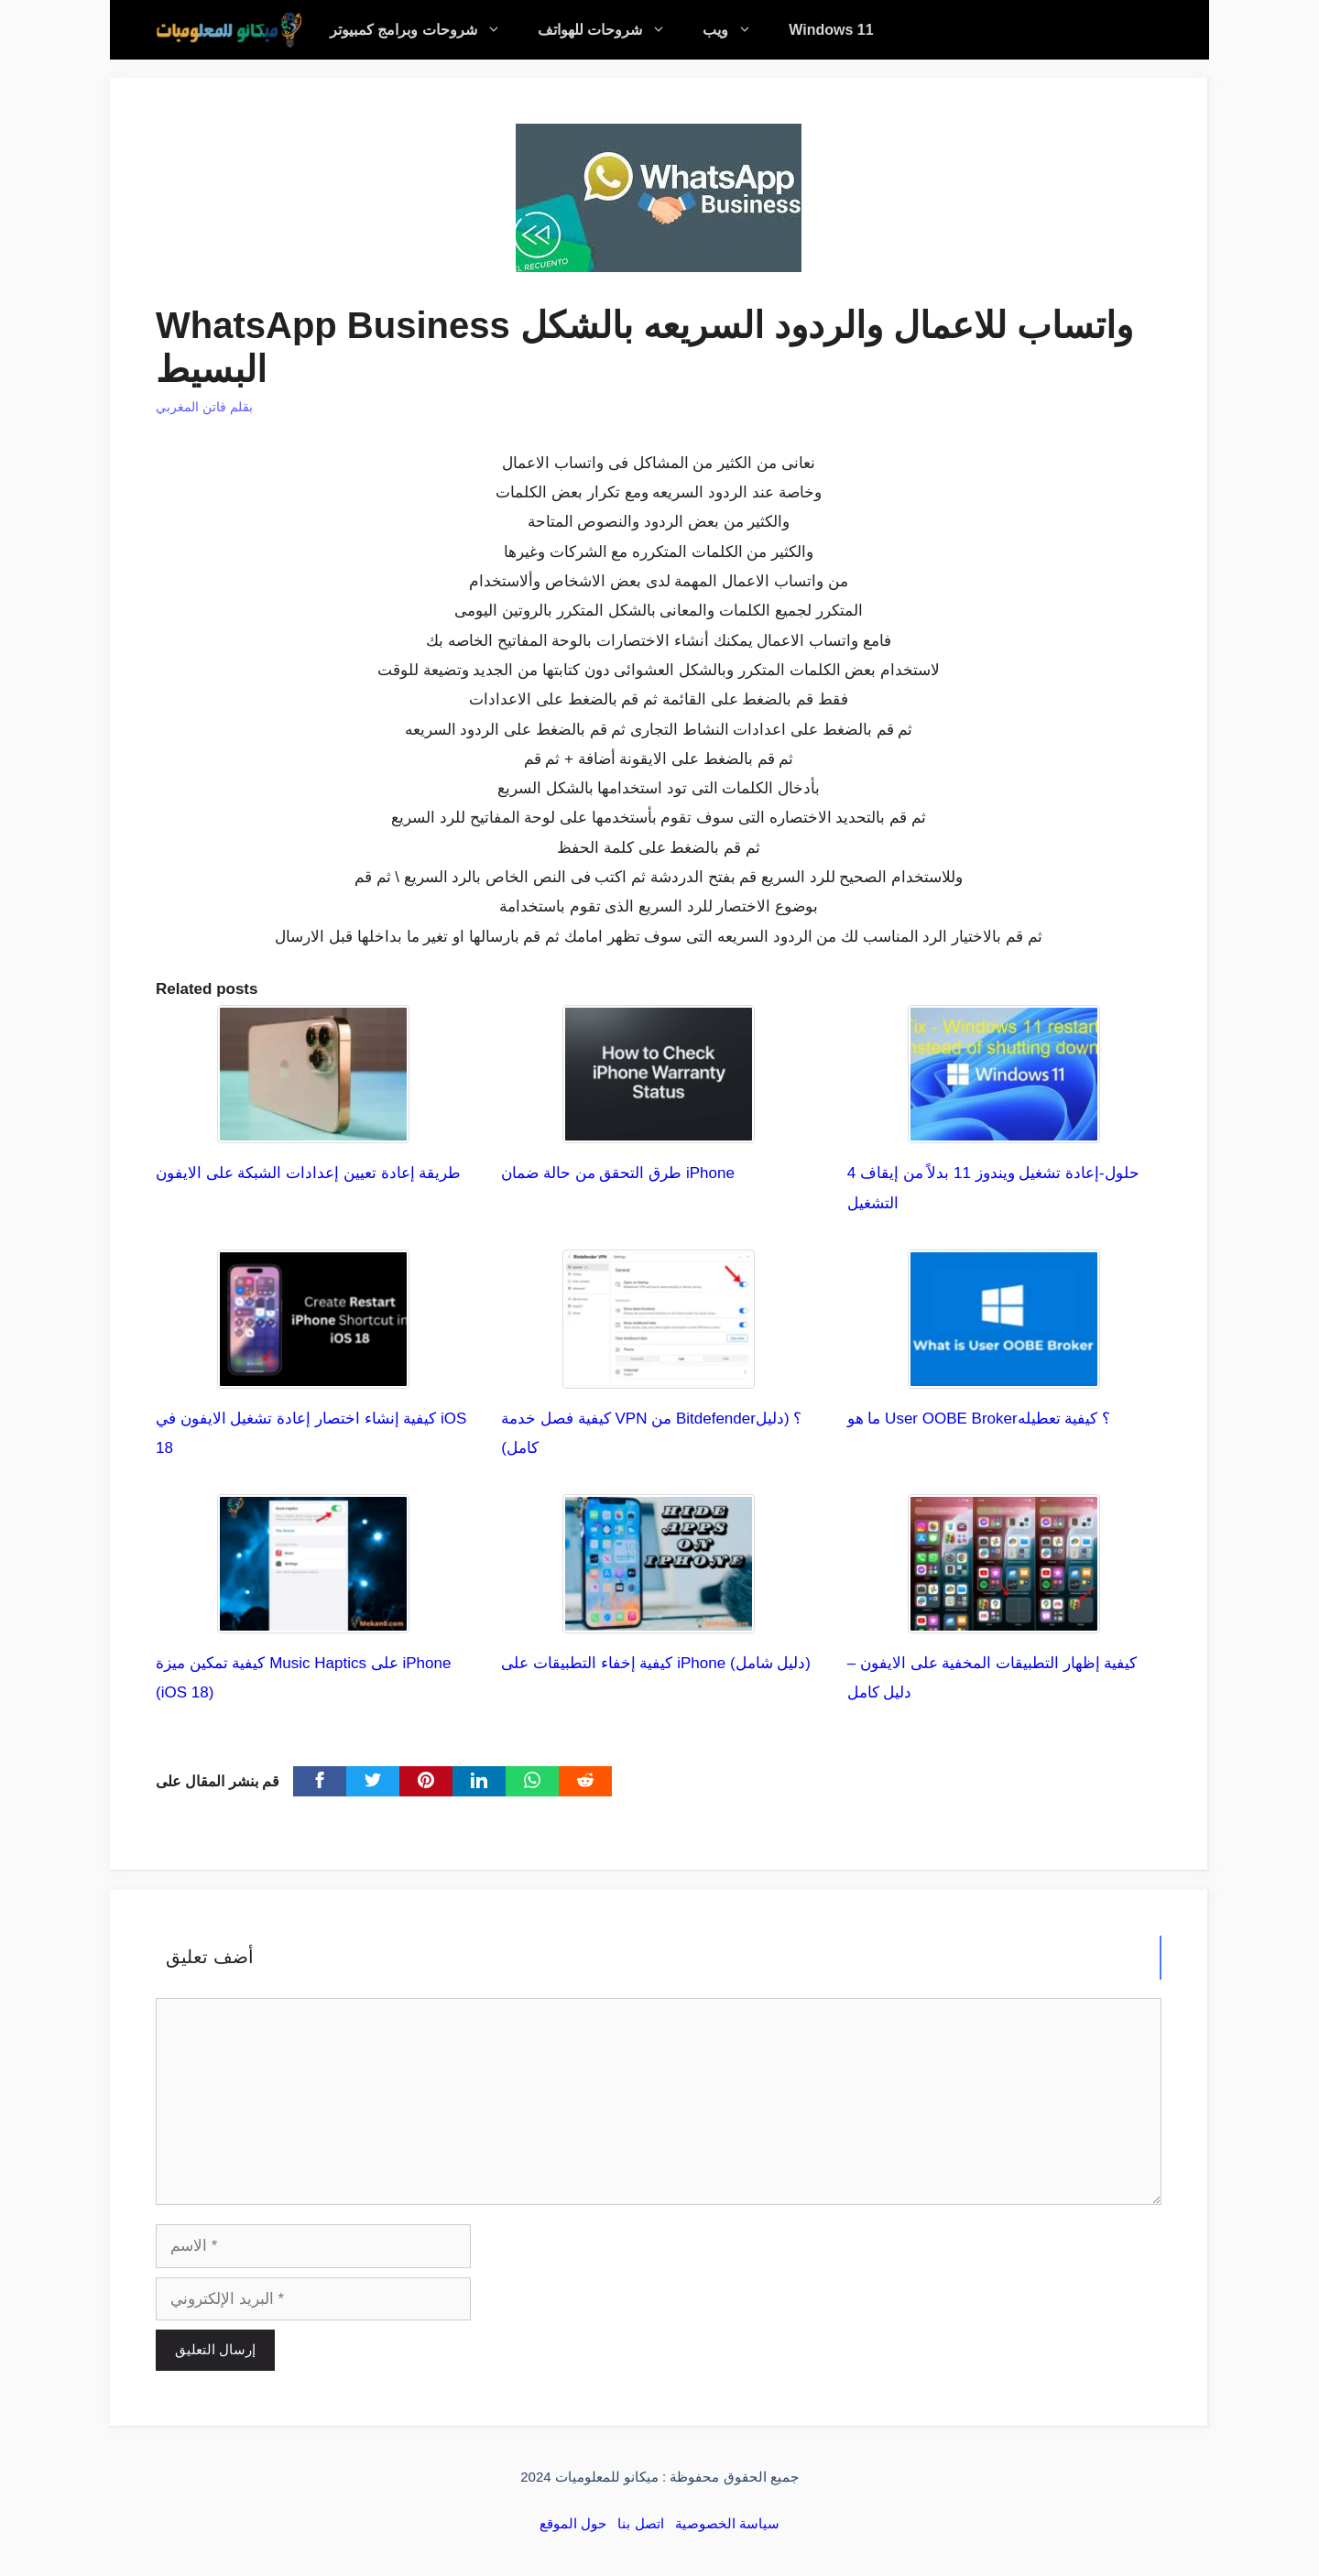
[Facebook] (319, 1781)
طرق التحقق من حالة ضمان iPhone (618, 1173)
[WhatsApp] (532, 1781)
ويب (736, 30)
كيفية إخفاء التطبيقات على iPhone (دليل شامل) (656, 1663)
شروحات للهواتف (611, 30)
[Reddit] (585, 1781)
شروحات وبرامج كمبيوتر (424, 30)
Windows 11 (831, 30)
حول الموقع (573, 2523)
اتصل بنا (640, 2523)
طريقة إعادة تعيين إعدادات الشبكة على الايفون (308, 1173)
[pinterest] (425, 1781)
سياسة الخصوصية (727, 2523)
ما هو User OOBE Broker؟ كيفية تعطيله (978, 1418)
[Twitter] (372, 1781)
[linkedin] (479, 1781)
